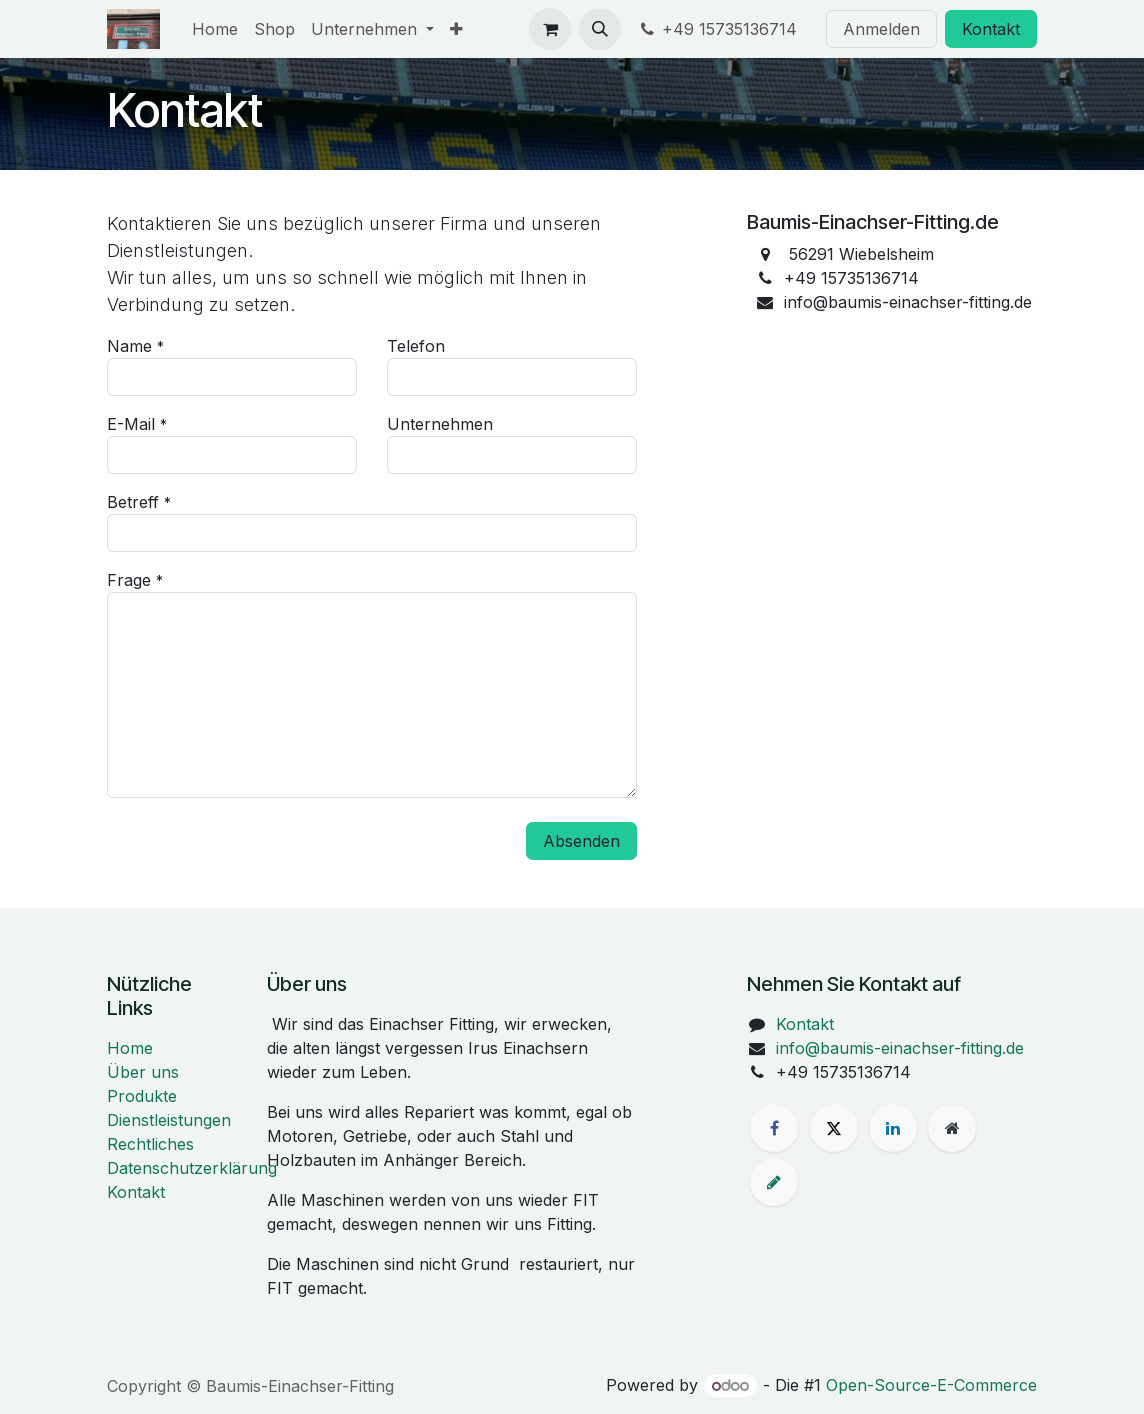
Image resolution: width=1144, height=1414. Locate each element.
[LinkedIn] (893, 1128)
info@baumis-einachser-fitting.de (900, 1048)
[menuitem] (215, 29)
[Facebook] (774, 1128)
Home (130, 1048)
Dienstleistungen (169, 1120)
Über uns (143, 1072)
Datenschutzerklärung (192, 1168)
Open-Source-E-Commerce (931, 1385)
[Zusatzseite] (952, 1128)
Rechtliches (150, 1144)
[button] (600, 29)
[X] (834, 1128)
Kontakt (991, 29)
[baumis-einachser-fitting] (774, 1182)
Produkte (142, 1096)
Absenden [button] (581, 841)
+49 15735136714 (719, 29)
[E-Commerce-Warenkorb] (550, 29)
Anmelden (881, 29)
